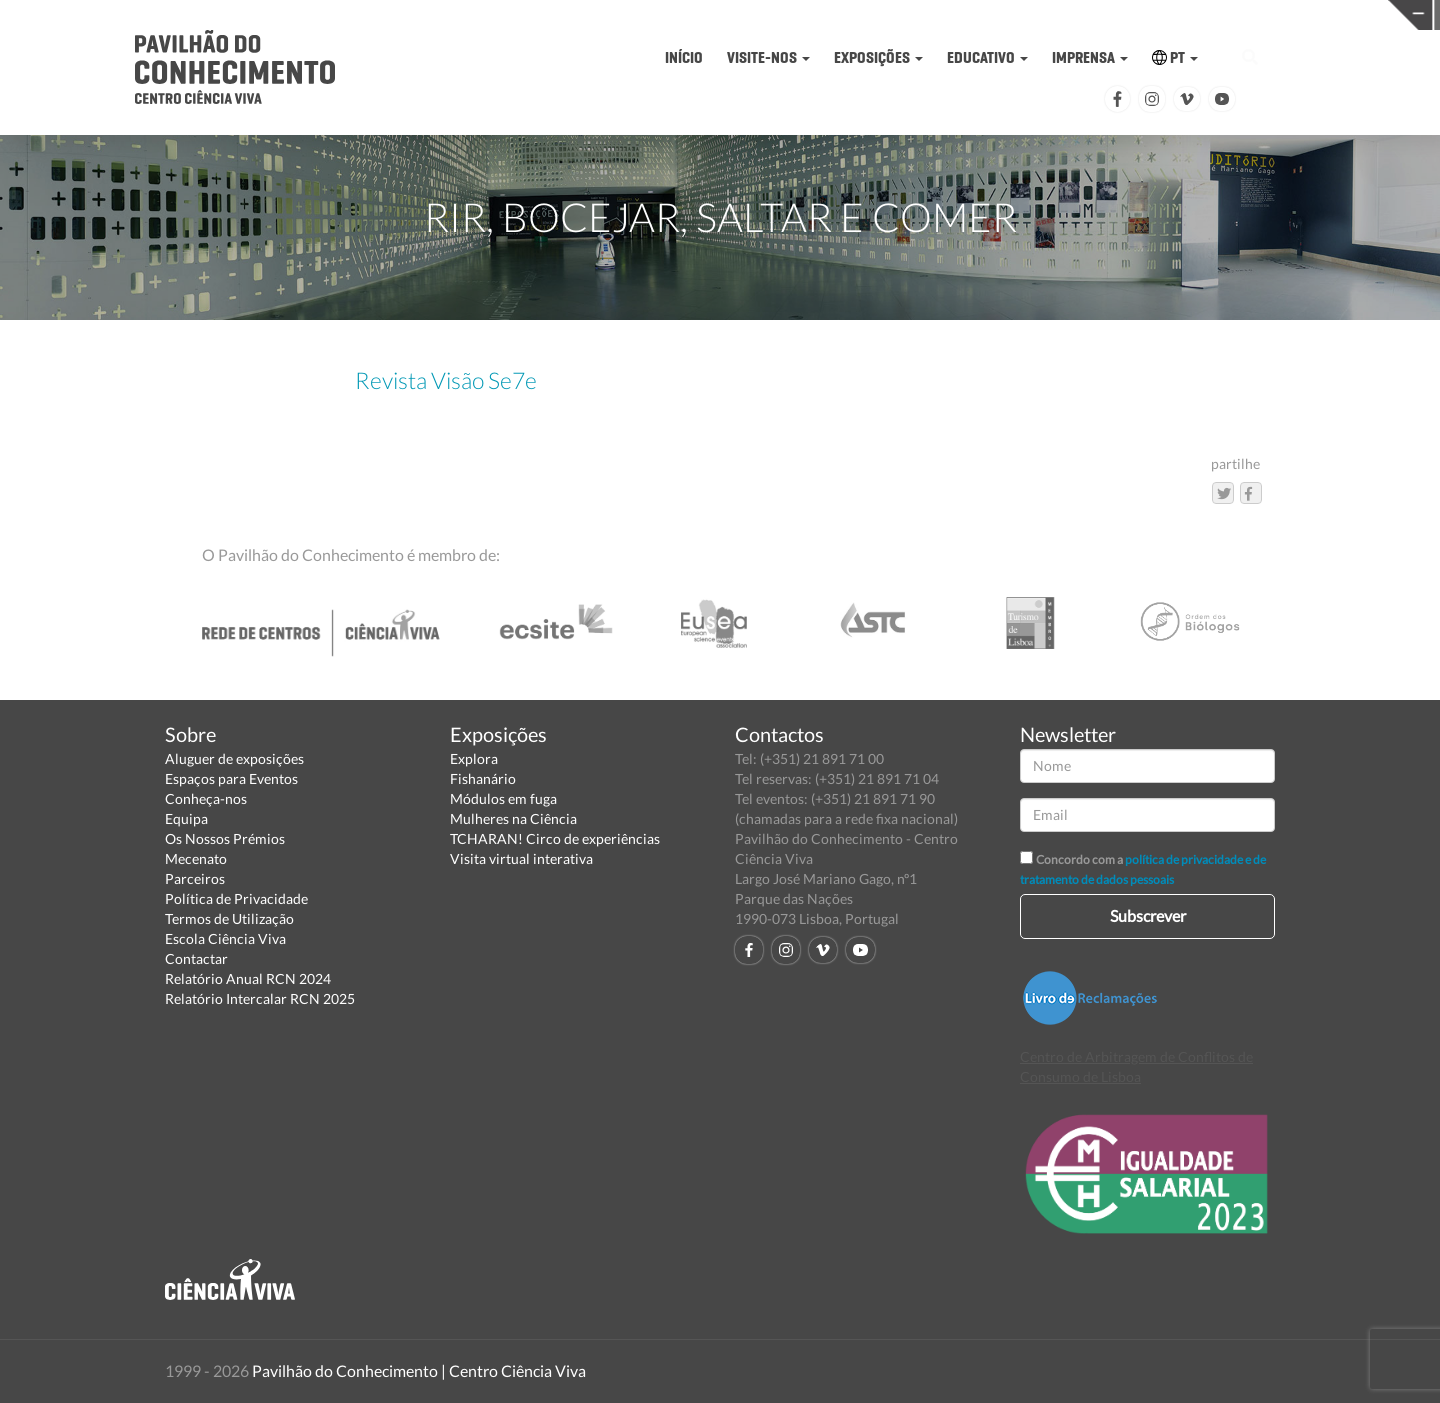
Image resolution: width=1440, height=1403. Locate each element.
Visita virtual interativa (521, 858)
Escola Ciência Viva (225, 938)
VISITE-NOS (768, 57)
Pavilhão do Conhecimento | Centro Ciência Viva (419, 1370)
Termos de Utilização (229, 918)
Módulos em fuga (503, 798)
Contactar (196, 958)
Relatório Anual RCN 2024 (248, 978)
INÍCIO (684, 57)
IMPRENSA (1090, 57)
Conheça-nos (206, 798)
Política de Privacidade (236, 898)
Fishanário (483, 778)
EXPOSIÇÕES (878, 57)
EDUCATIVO (987, 57)
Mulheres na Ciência (513, 818)
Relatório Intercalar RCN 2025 (260, 998)
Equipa (186, 818)
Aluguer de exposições (234, 758)
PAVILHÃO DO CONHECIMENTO (664, 15)
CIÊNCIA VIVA (976, 13)
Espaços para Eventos (231, 778)
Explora (474, 758)
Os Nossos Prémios (225, 838)
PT (1175, 57)
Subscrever (1148, 915)
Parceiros (195, 878)
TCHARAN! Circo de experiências (555, 838)
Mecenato (196, 858)
